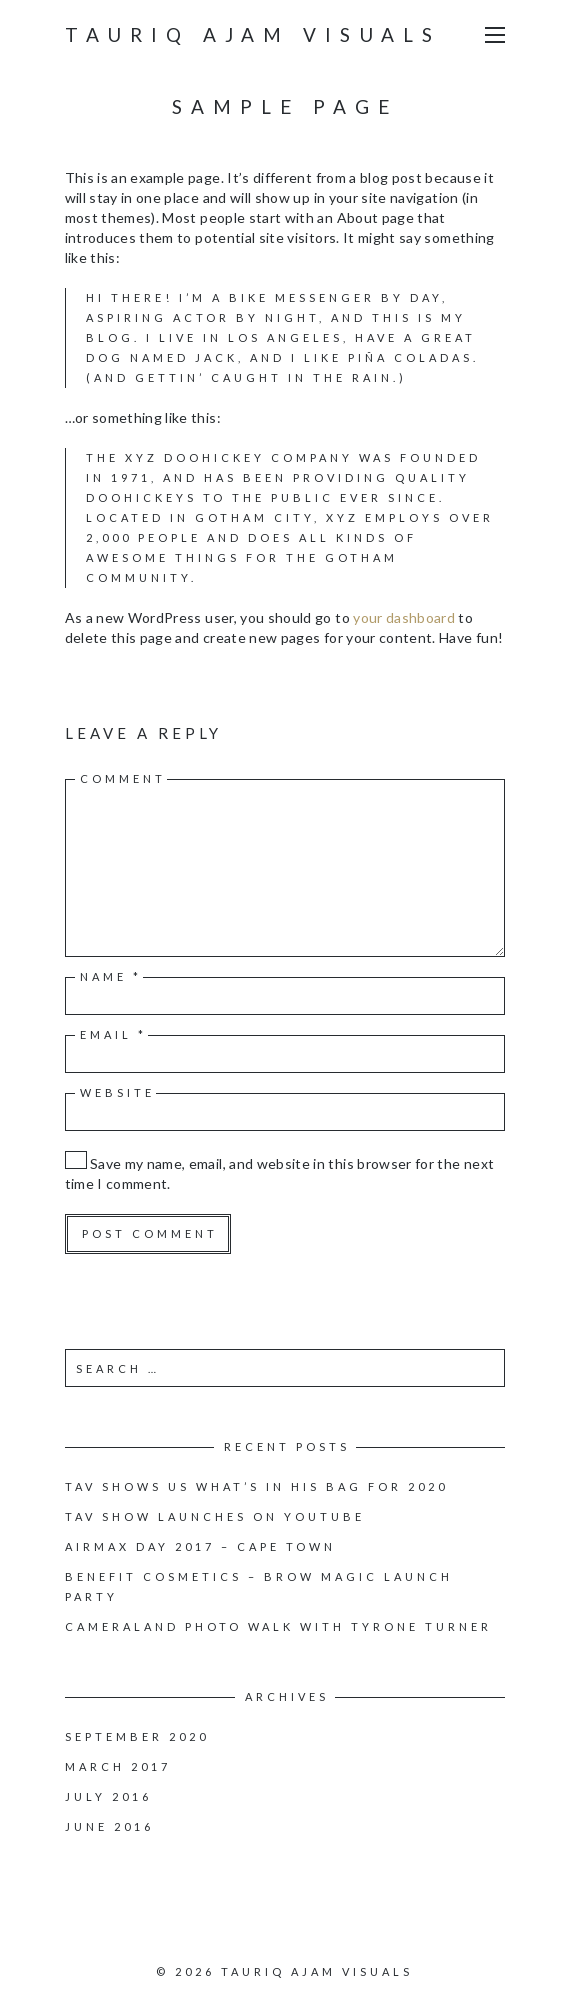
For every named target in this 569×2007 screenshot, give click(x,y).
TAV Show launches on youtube (215, 1516)
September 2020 (137, 1736)
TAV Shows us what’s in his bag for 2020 (256, 1486)
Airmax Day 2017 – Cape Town (200, 1546)
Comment (123, 778)
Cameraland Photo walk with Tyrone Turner (278, 1626)
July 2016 (108, 1796)
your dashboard (404, 617)
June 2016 (109, 1826)
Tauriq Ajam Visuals (253, 34)
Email (113, 1034)
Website (117, 1092)
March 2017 (118, 1766)
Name (111, 976)
